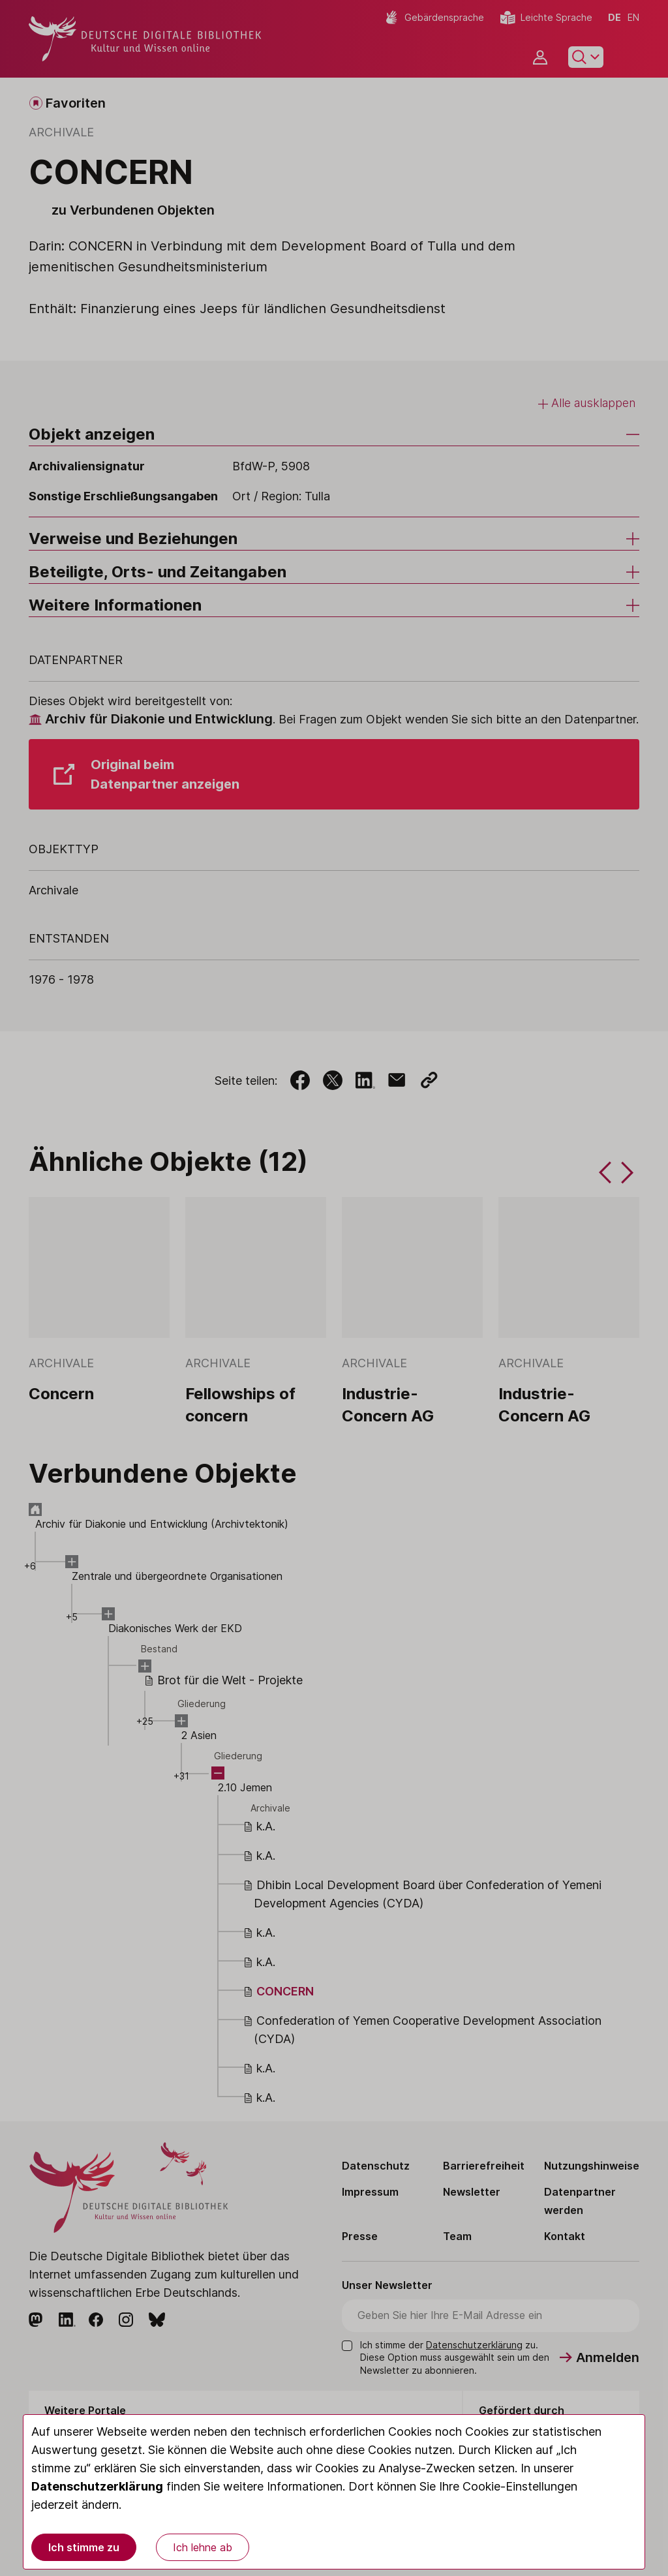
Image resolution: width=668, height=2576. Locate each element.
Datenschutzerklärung (97, 2486)
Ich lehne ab (202, 2547)
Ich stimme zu (83, 2547)
